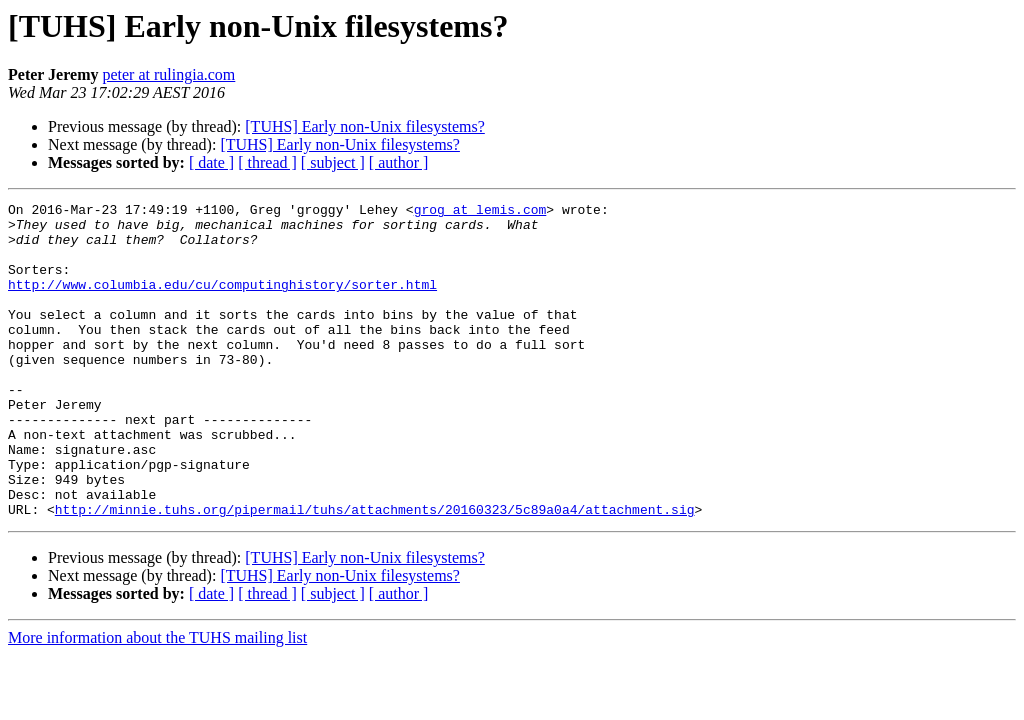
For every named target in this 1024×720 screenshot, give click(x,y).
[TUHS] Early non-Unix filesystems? (365, 126)
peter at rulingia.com (168, 74)
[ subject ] (333, 162)
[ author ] (399, 162)
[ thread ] (267, 162)
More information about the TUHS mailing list (157, 700)
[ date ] (211, 162)
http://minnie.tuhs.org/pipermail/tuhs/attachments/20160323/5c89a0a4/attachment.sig (375, 572)
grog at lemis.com (480, 212)
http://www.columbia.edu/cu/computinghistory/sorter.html (222, 302)
